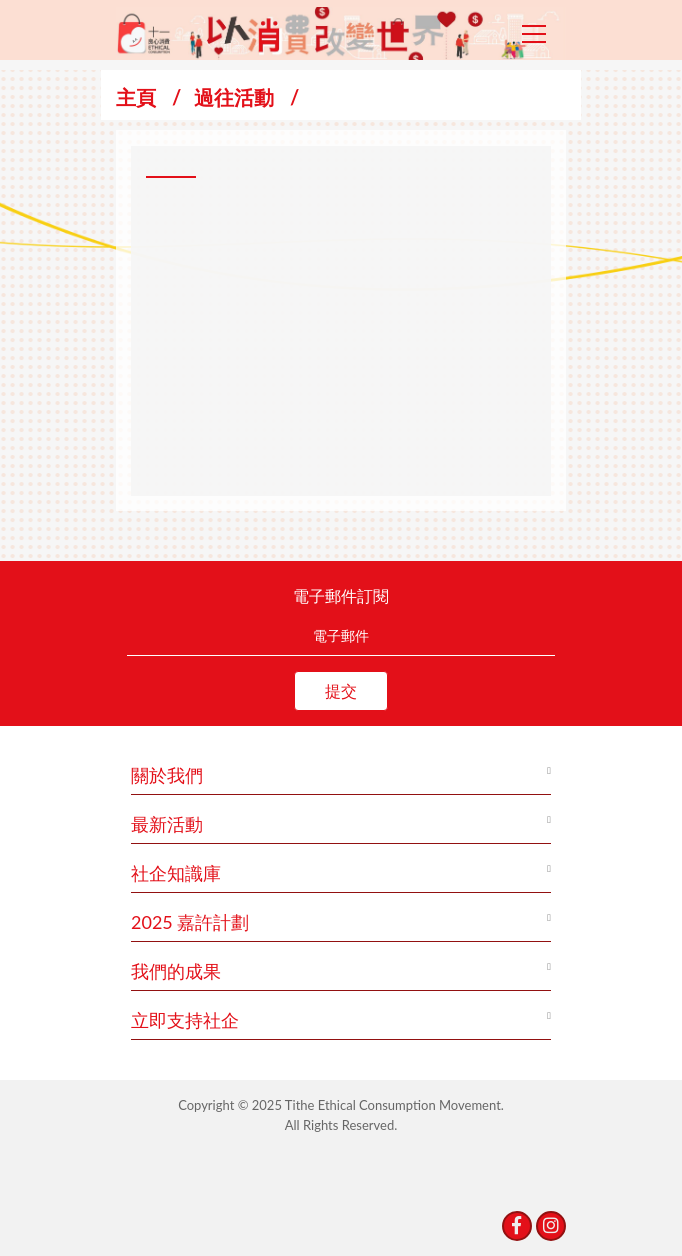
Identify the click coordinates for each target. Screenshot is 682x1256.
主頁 (136, 97)
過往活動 (234, 97)
